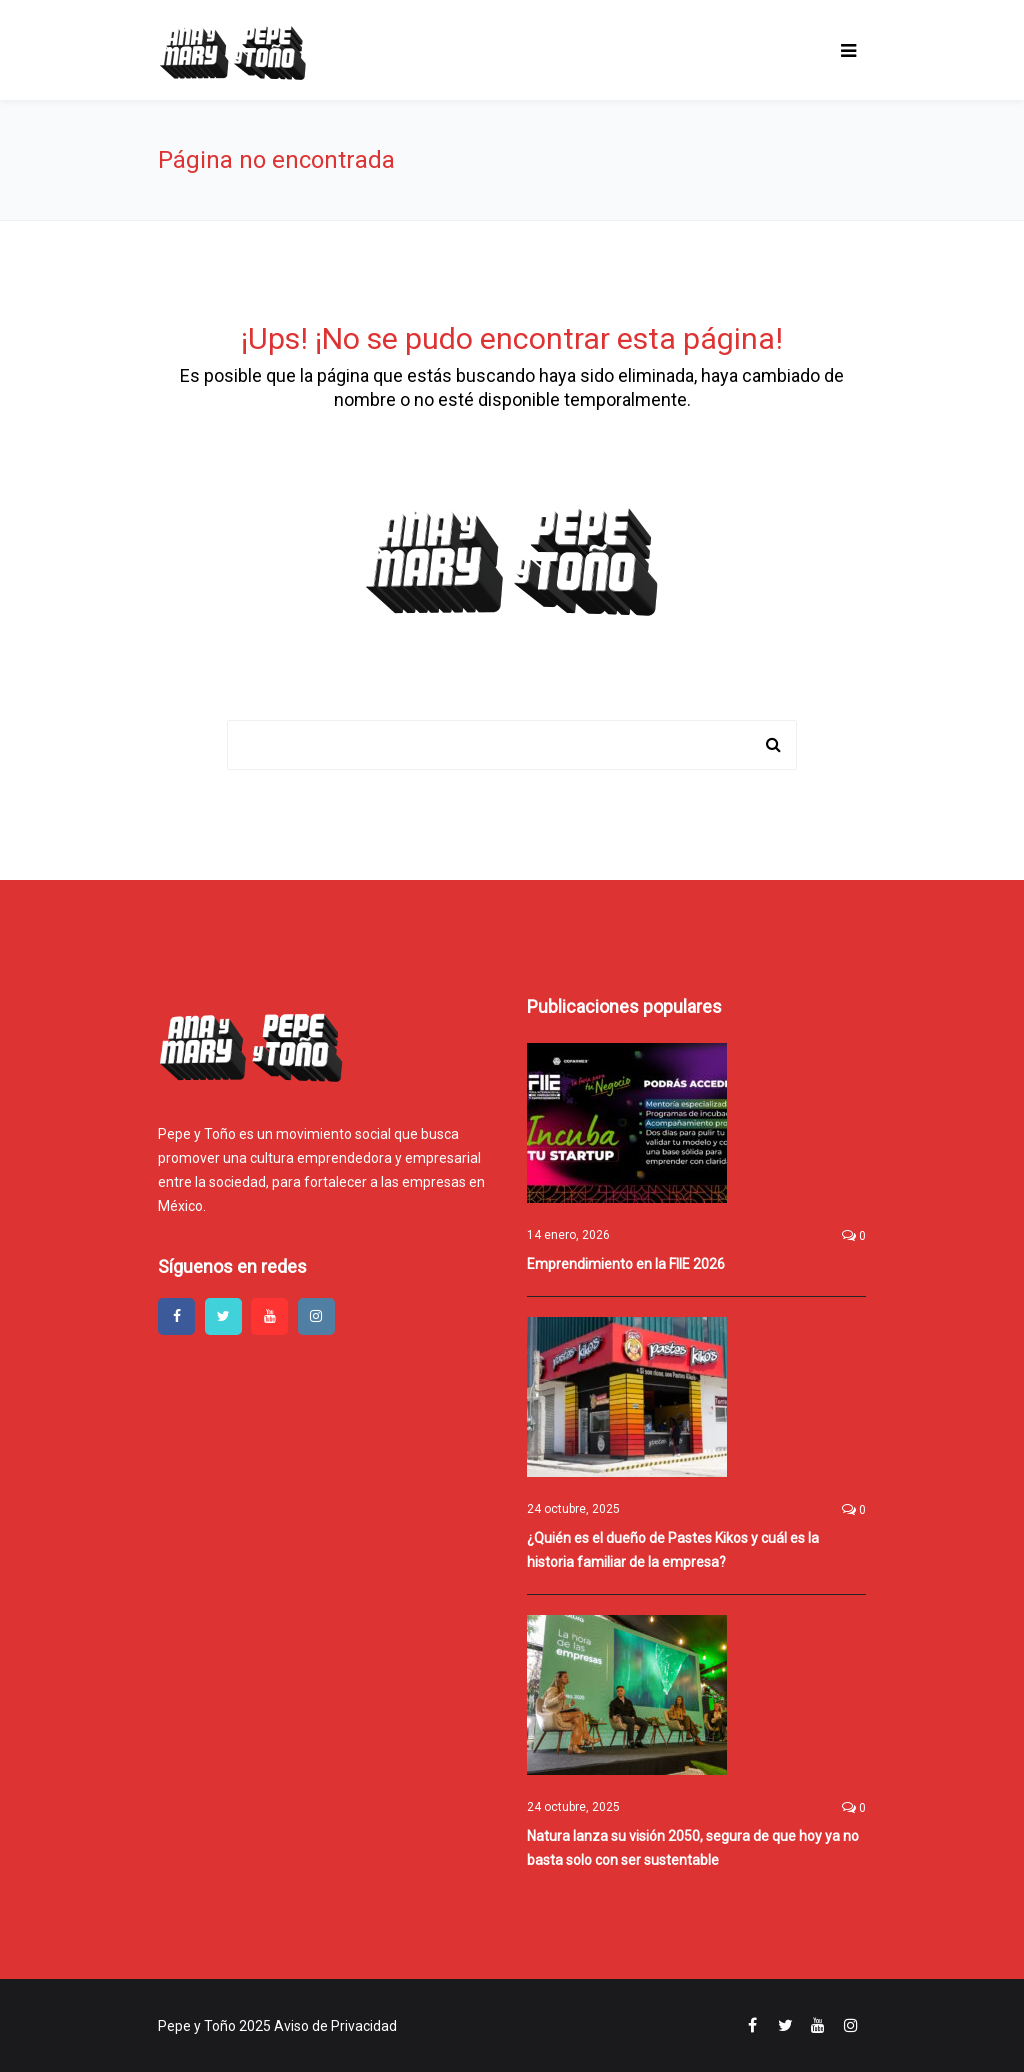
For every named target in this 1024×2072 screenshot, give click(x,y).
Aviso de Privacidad (335, 2026)
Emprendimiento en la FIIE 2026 (626, 1264)
